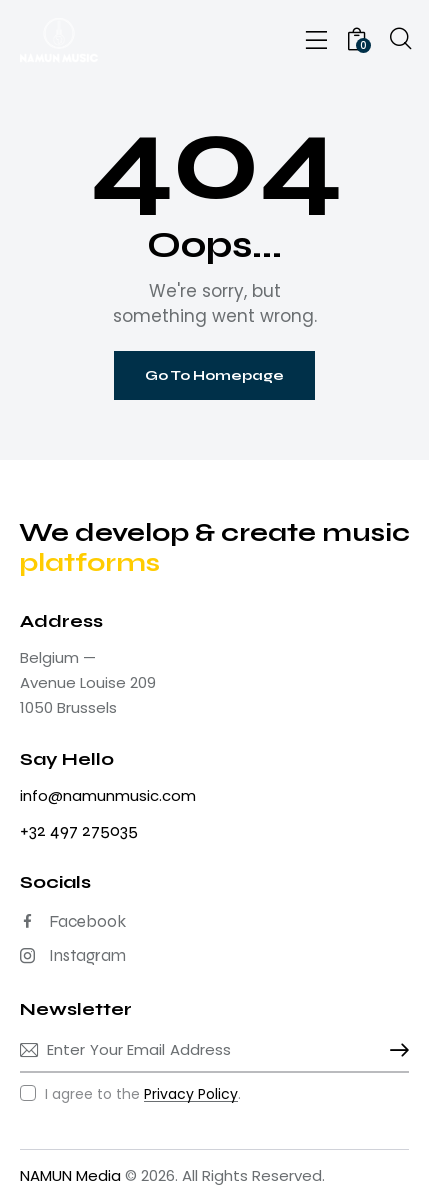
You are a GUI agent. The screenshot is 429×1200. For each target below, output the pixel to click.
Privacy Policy (191, 1094)
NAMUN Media (70, 1175)
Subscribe (394, 1050)
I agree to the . (143, 1094)
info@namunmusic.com (108, 795)
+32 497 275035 (79, 830)
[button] (317, 40)
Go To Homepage (214, 375)
